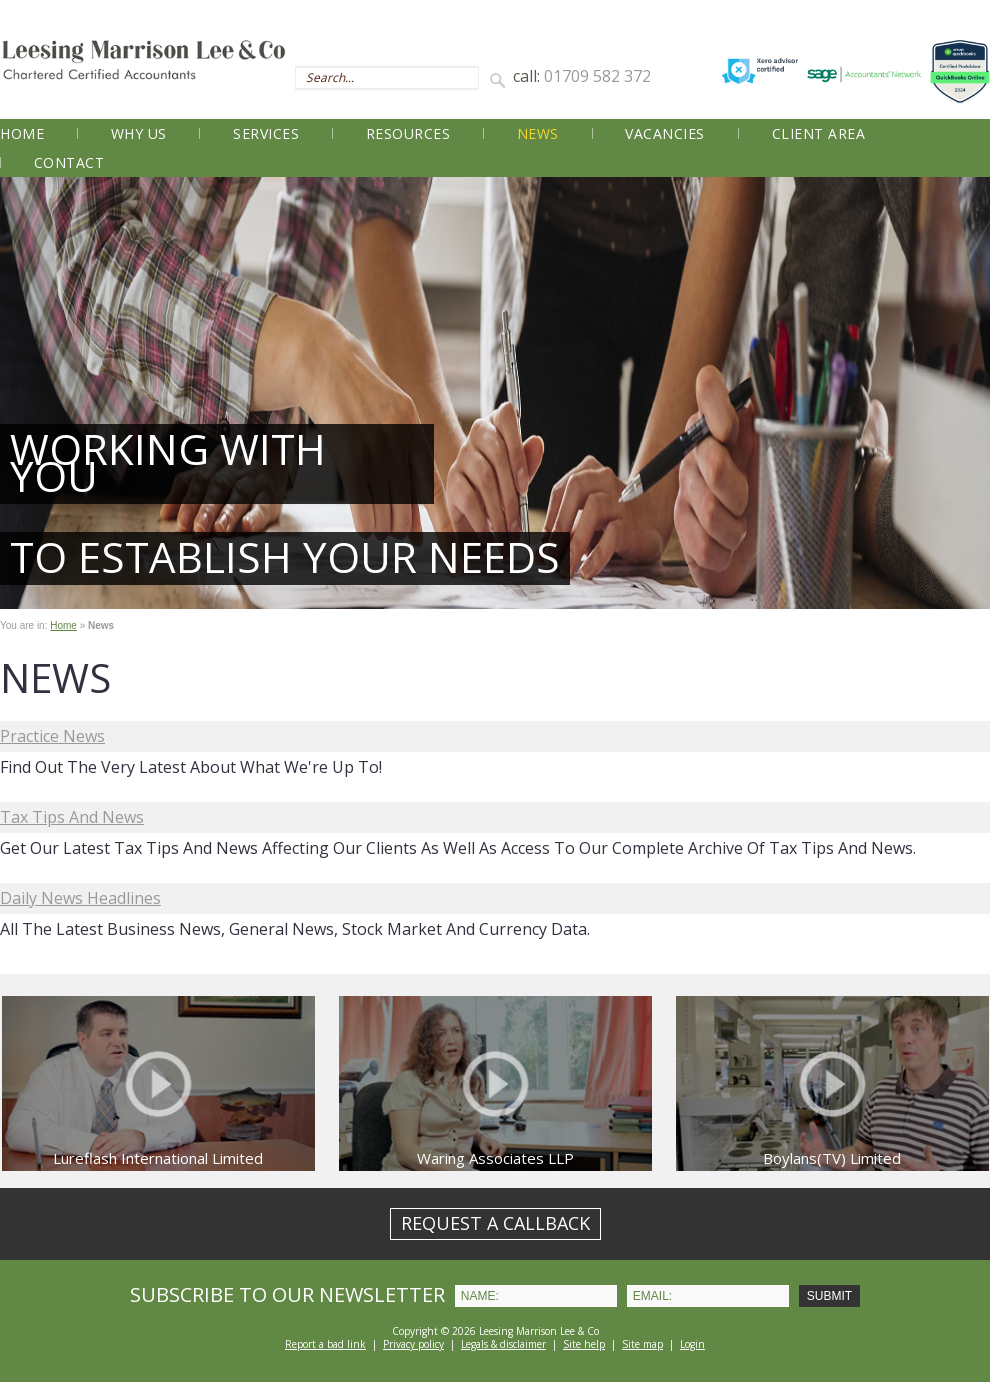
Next (964, 393)
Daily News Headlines (80, 898)
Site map (642, 1344)
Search (501, 79)
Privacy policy (413, 1344)
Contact (69, 162)
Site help (584, 1344)
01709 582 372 (597, 76)
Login (692, 1344)
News (538, 133)
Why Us (139, 133)
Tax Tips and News (72, 817)
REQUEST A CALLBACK (495, 1223)
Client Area (819, 133)
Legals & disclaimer (503, 1344)
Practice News (52, 736)
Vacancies (665, 133)
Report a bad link (325, 1344)
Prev (26, 393)
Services (266, 133)
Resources (408, 133)
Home (22, 133)
